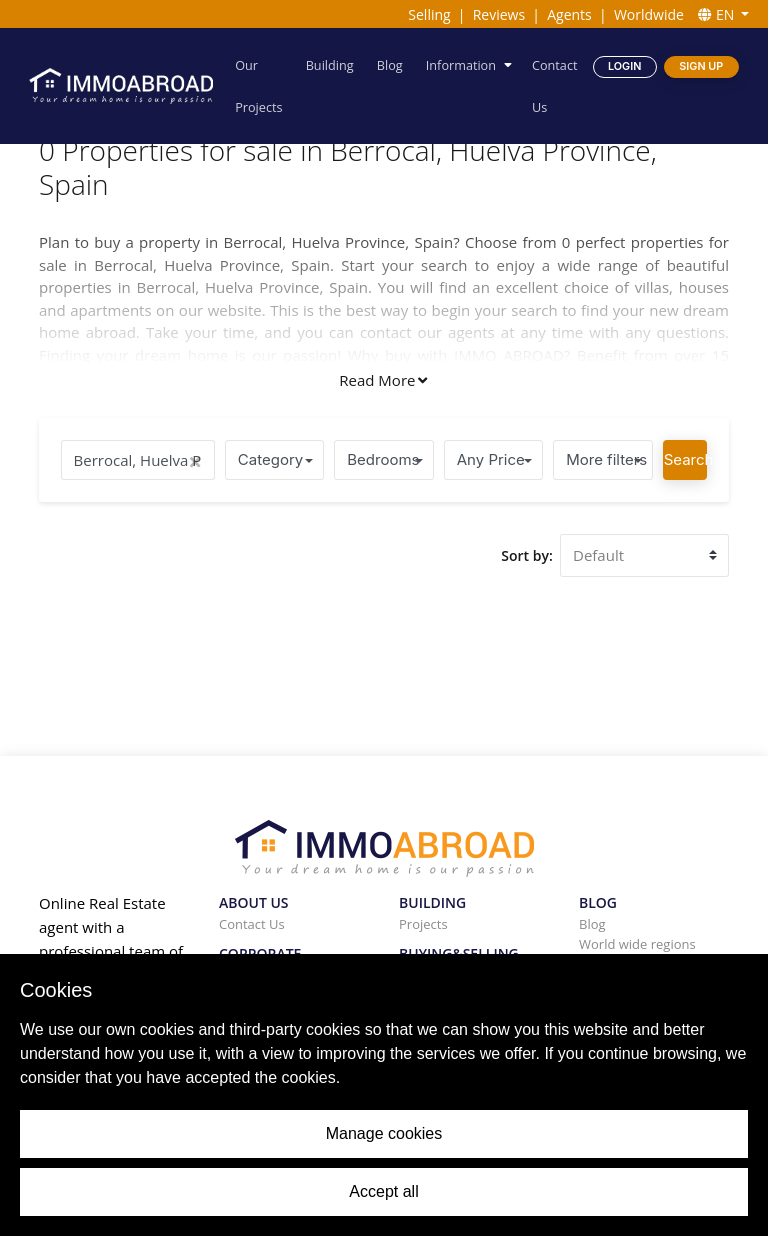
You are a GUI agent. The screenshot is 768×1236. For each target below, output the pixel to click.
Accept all (383, 1191)
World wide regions (637, 944)
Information (461, 64)
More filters (606, 459)
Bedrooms (383, 459)
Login (624, 65)
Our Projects (259, 85)
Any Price (491, 459)
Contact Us (554, 85)
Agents (569, 14)
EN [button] (718, 14)
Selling (429, 14)
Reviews (499, 14)
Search (686, 459)
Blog (390, 64)
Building (331, 64)
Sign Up (701, 65)
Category (270, 459)
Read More (383, 380)
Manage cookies (384, 1133)
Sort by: (527, 555)
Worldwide (649, 14)
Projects (423, 924)
